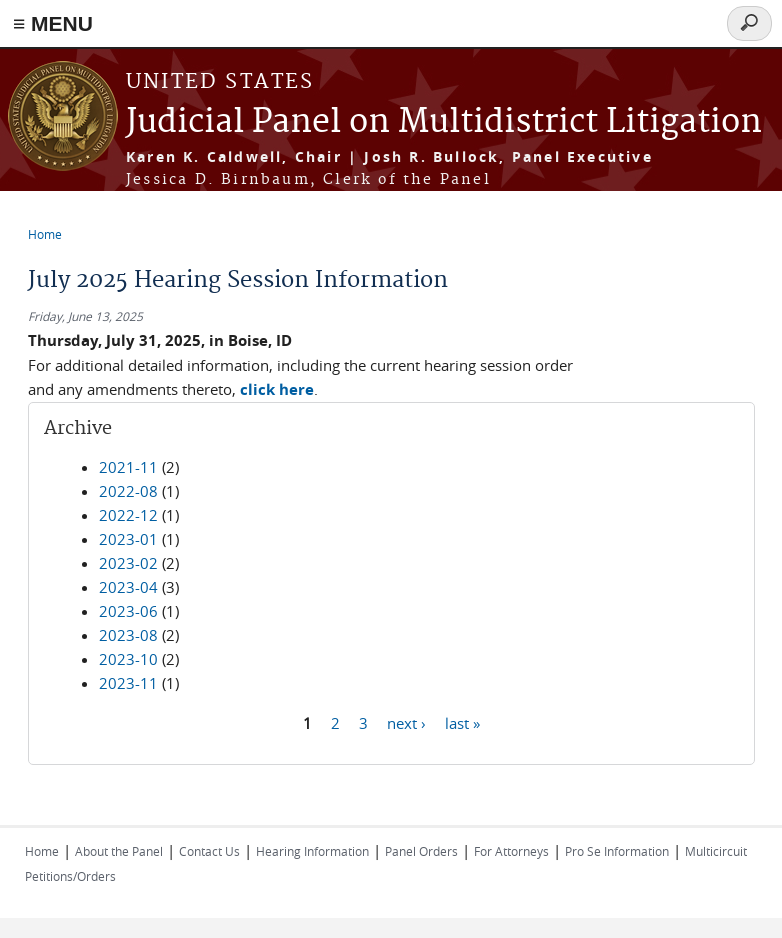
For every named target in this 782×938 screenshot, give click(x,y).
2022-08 (128, 491)
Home (45, 234)
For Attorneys (511, 851)
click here (277, 389)
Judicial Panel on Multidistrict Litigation (444, 122)
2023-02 (128, 563)
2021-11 (128, 467)
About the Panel (119, 851)
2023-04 (128, 587)
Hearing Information (312, 851)
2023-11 (128, 683)
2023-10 (128, 659)
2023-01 (128, 539)
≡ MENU (53, 23)
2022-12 (128, 515)
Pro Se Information (617, 851)
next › (406, 722)
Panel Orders (421, 851)
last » (462, 722)
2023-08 (128, 635)
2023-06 (128, 611)
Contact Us (209, 851)
